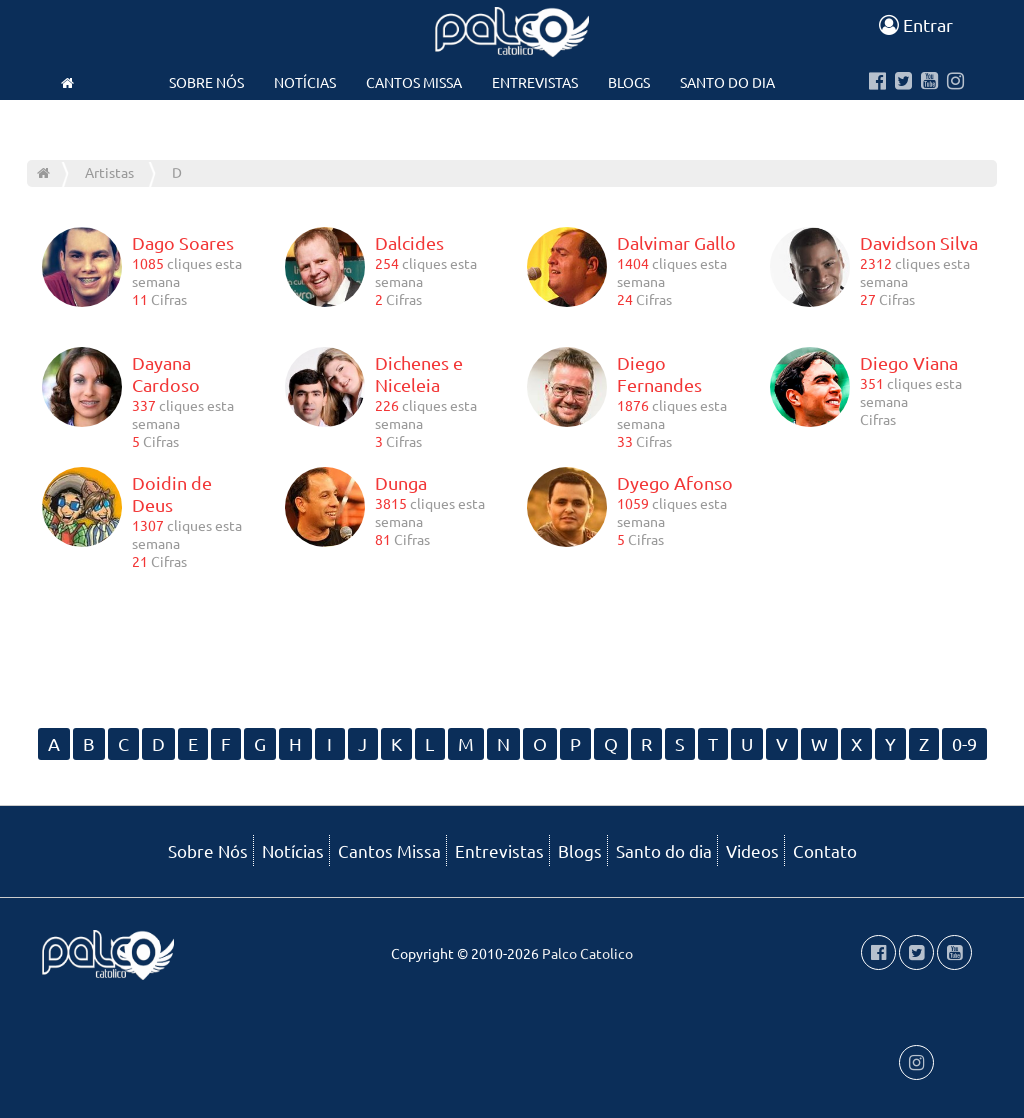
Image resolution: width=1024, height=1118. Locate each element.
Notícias (305, 82)
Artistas (109, 172)
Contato (511, 122)
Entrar (916, 24)
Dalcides (409, 242)
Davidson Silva (919, 242)
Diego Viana (909, 362)
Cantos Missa (414, 82)
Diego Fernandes (659, 373)
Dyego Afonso (675, 482)
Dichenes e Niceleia (419, 373)
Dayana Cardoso (166, 373)
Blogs (629, 82)
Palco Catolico (587, 953)
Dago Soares (183, 242)
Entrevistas (535, 82)
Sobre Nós (206, 82)
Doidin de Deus (172, 493)
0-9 (964, 743)
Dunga (401, 482)
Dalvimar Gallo (676, 242)
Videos (424, 122)
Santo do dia (727, 82)
